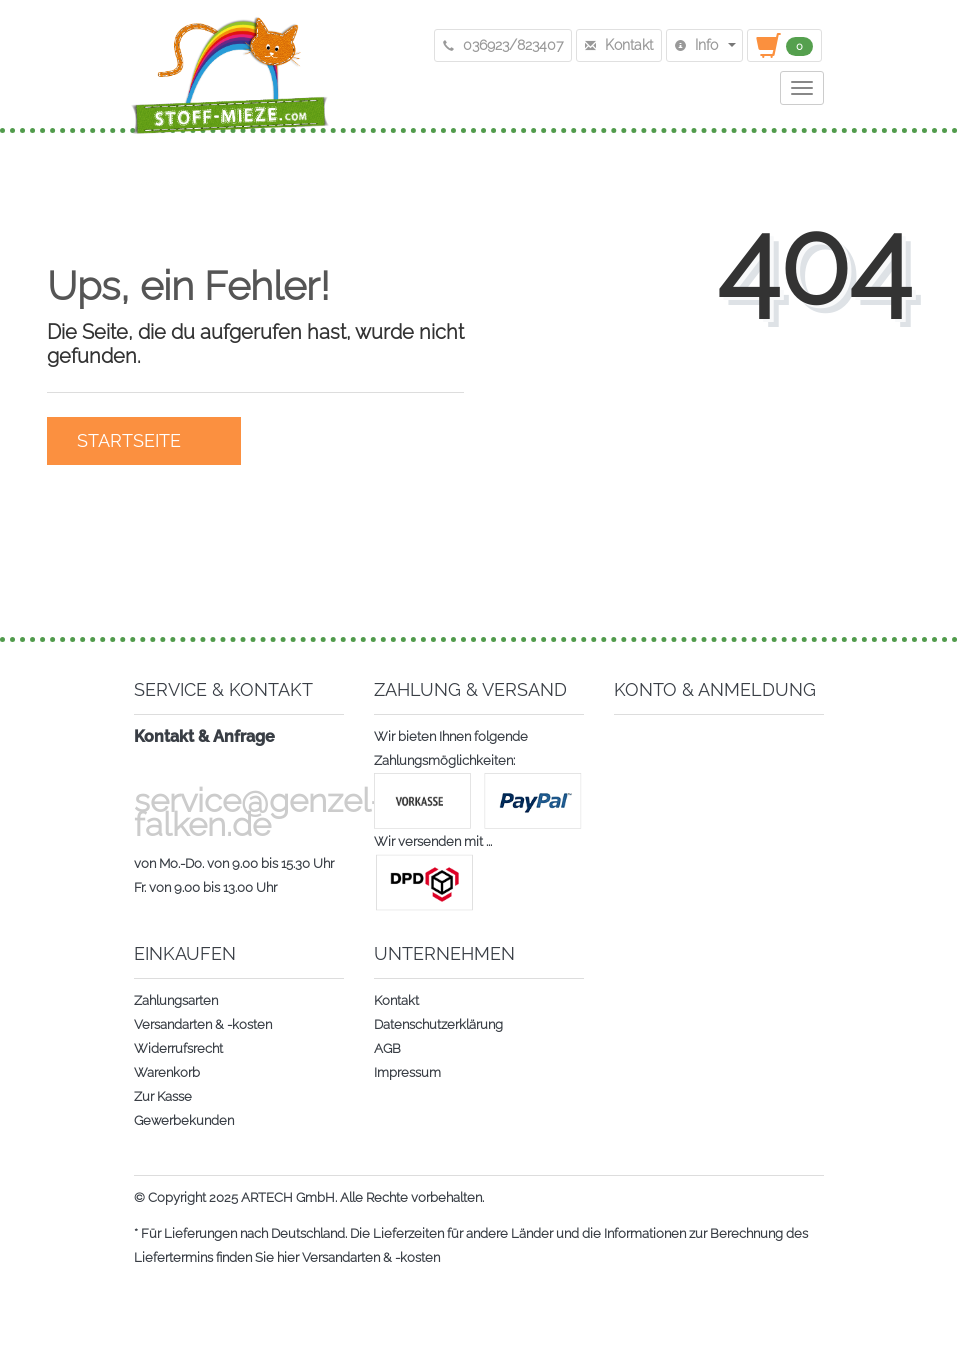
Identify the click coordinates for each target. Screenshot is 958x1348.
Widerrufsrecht (178, 1048)
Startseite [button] (144, 440)
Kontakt (396, 1000)
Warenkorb (167, 1072)
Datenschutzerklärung (438, 1024)
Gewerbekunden (184, 1120)
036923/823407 (503, 45)
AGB (387, 1048)
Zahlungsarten (176, 1000)
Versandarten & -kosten (203, 1024)
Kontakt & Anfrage (204, 736)
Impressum (407, 1072)
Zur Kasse (163, 1096)
